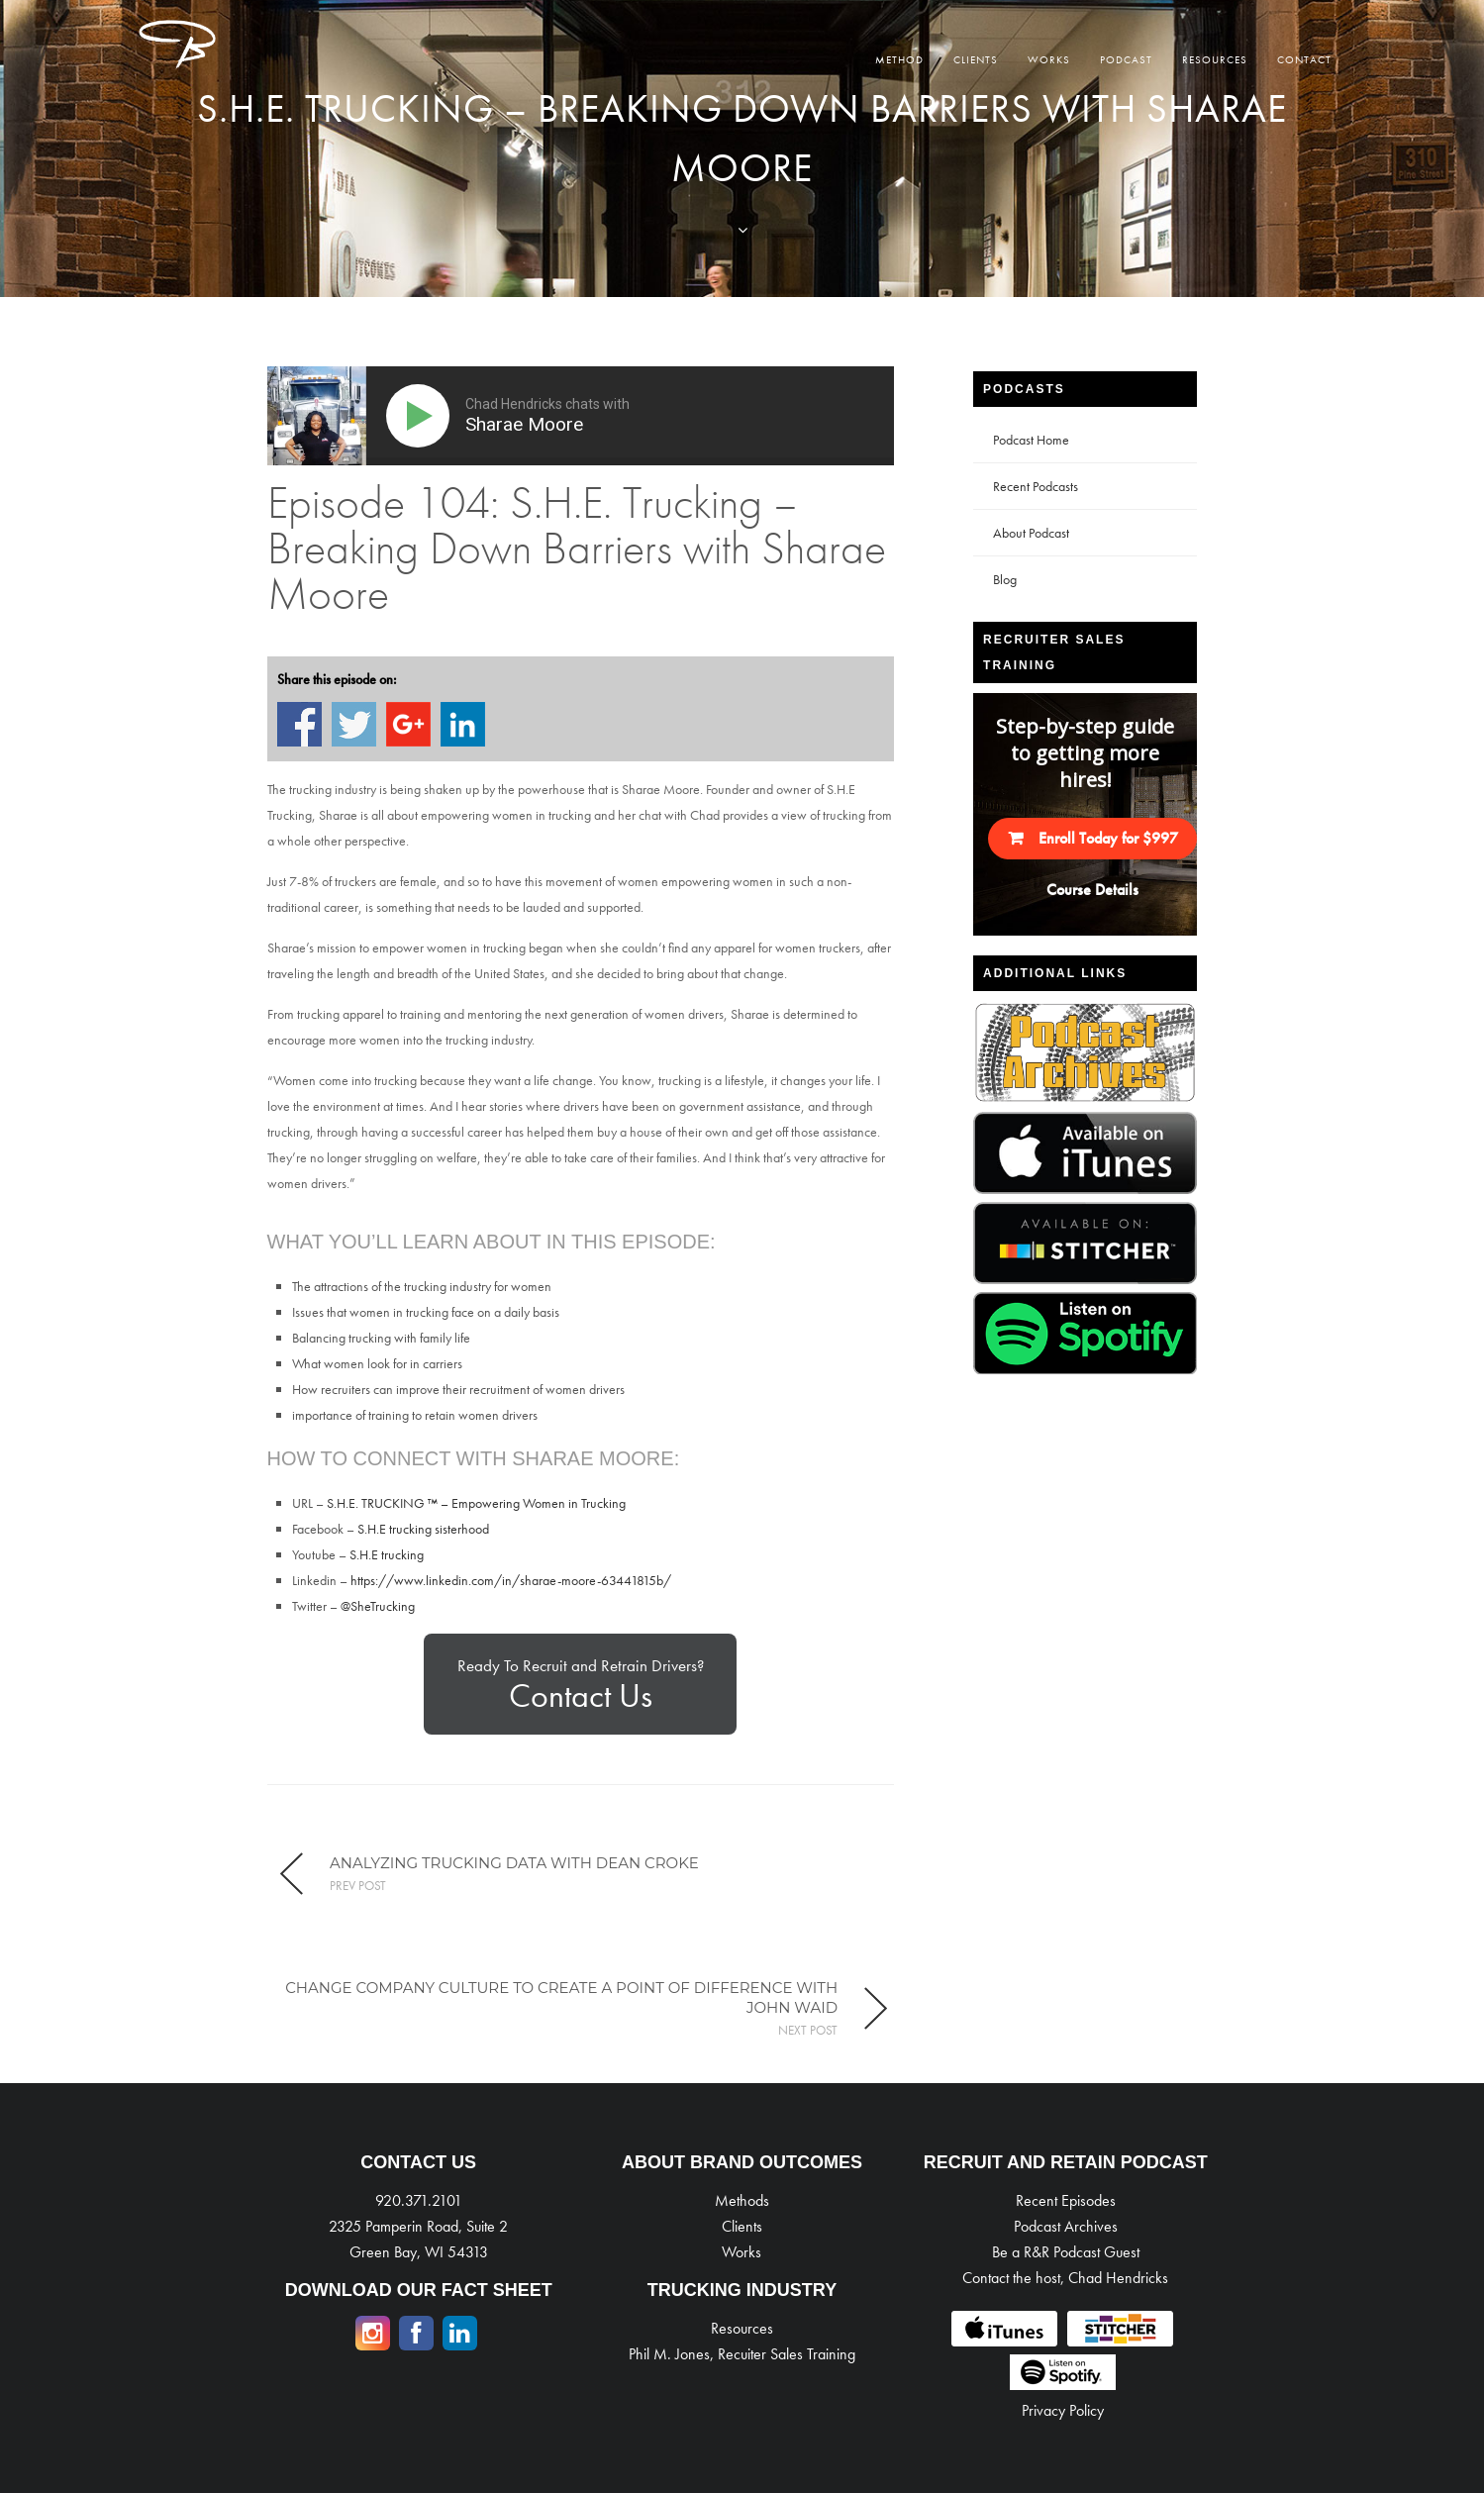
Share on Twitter (354, 724)
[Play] (422, 416)
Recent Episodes (1066, 2200)
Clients (975, 59)
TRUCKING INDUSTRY (742, 2290)
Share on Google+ (408, 724)
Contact (1304, 59)
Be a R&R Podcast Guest (1065, 2252)
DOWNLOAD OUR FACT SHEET (418, 2290)
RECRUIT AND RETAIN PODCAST (1066, 2162)
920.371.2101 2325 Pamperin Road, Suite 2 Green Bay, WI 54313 (418, 2226)
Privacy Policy (1063, 2410)
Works (1049, 59)
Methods (742, 2200)
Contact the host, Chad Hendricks (1065, 2277)
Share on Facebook (299, 724)
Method (899, 59)
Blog (1005, 579)
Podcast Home (1031, 440)
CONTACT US (418, 2162)
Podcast (1126, 59)
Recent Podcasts (1035, 486)
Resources (1214, 59)
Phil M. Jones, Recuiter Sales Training (742, 2353)
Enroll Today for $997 (1108, 838)
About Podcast (1031, 533)
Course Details (1092, 889)
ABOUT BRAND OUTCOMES (742, 2162)
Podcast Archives (1066, 2226)
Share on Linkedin (463, 724)
